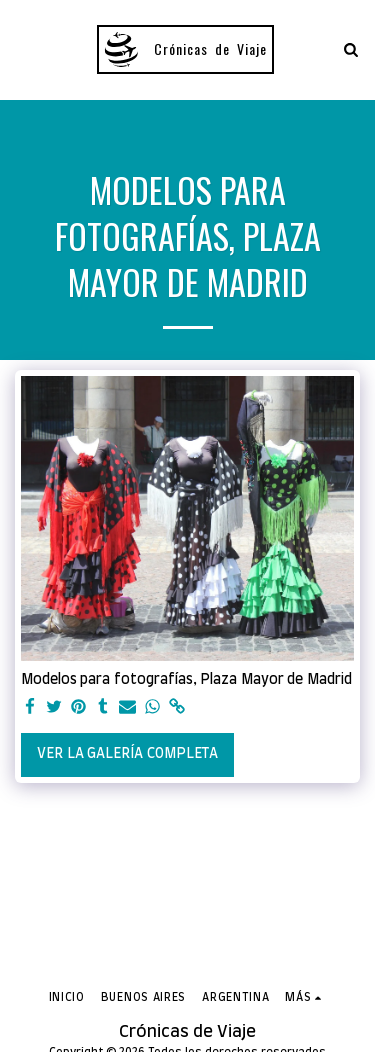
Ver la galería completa (127, 754)
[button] (22, 49)
